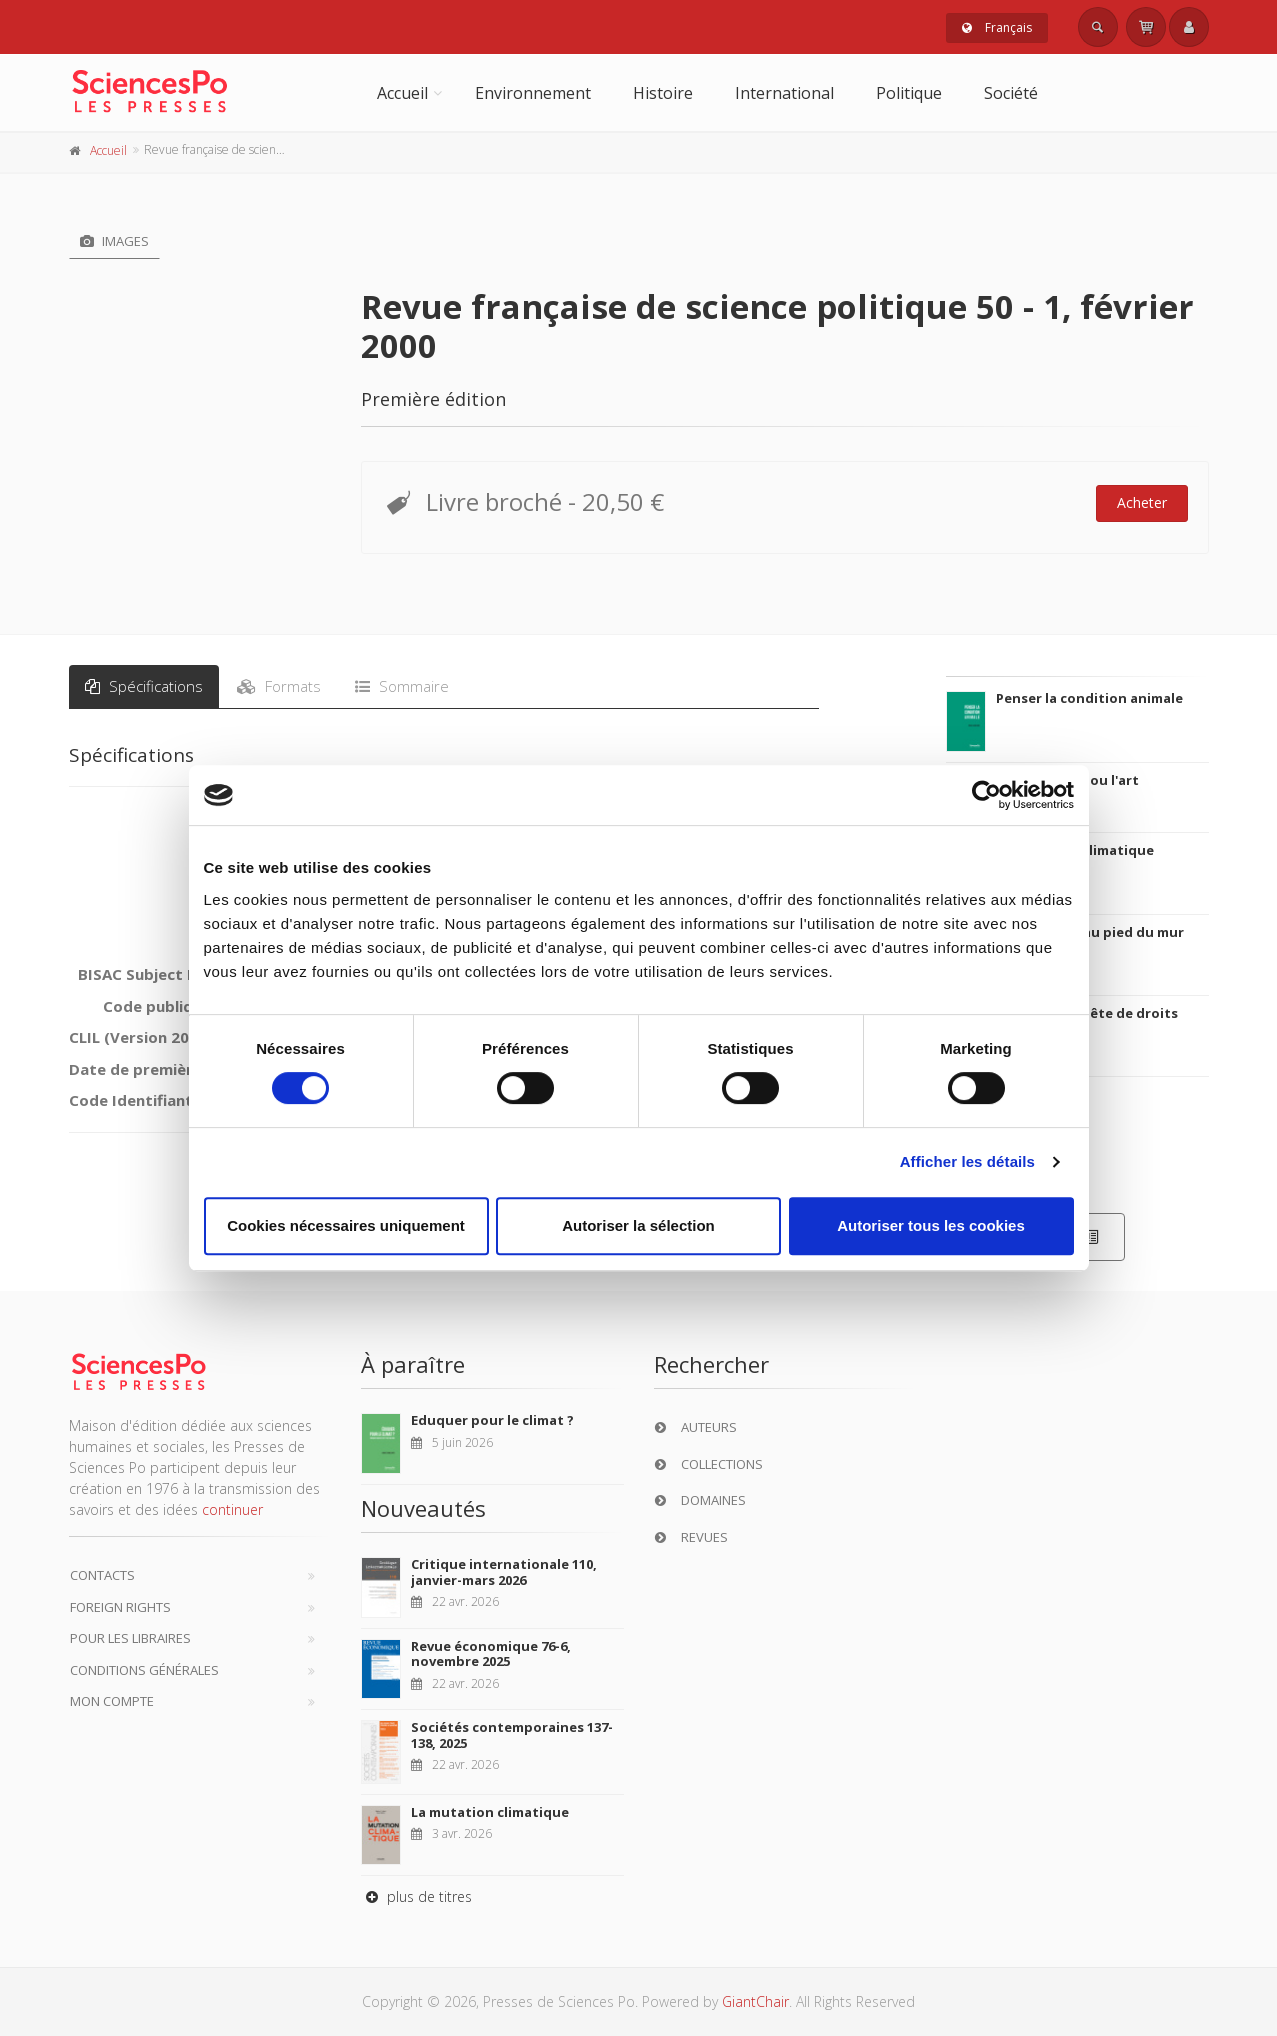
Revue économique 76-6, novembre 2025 (491, 1654)
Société (1011, 93)
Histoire (663, 93)
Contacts (102, 1575)
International (784, 93)
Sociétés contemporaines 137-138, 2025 (512, 1735)
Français (997, 27)
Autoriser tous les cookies (931, 1225)
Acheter (1142, 502)
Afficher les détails (967, 1161)
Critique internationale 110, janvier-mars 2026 (504, 1572)
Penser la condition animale (1089, 698)
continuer (232, 1509)
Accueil (402, 93)
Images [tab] (114, 241)
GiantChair (755, 2001)
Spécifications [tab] (144, 686)
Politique (909, 93)
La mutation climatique (490, 1812)
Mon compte (112, 1701)
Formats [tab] (279, 686)
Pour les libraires (130, 1638)
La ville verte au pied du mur (1090, 932)
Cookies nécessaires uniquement (346, 1225)
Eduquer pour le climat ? (492, 1420)
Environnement (533, 93)
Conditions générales (144, 1670)
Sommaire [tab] (402, 686)
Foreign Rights (120, 1607)
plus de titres (416, 1896)
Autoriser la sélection (638, 1225)
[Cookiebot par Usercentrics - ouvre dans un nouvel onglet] (986, 795)
